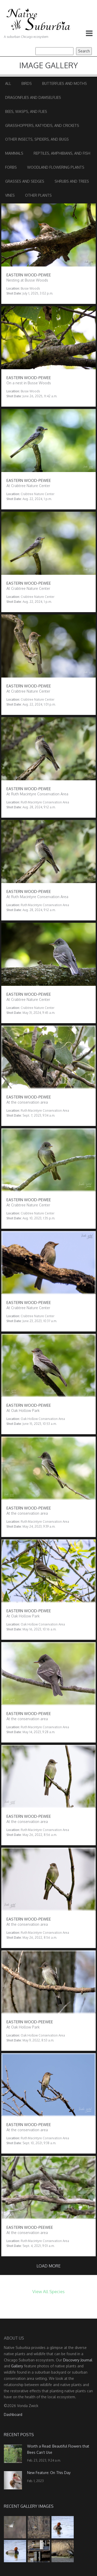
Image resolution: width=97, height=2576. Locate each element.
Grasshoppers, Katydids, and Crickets (42, 125)
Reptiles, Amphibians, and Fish (62, 153)
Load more (48, 2265)
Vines (10, 195)
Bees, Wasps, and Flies (26, 111)
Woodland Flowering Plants (55, 167)
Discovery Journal (77, 2360)
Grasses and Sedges (24, 181)
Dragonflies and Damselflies (33, 97)
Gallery (17, 2366)
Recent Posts (19, 2434)
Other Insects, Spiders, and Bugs (37, 139)
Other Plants (38, 195)
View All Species (48, 2291)
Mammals (14, 153)
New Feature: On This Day (49, 2472)
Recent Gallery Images (29, 2506)
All (8, 83)
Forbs (11, 167)
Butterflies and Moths (64, 83)
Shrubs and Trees (72, 181)
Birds (26, 83)
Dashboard (13, 2414)
